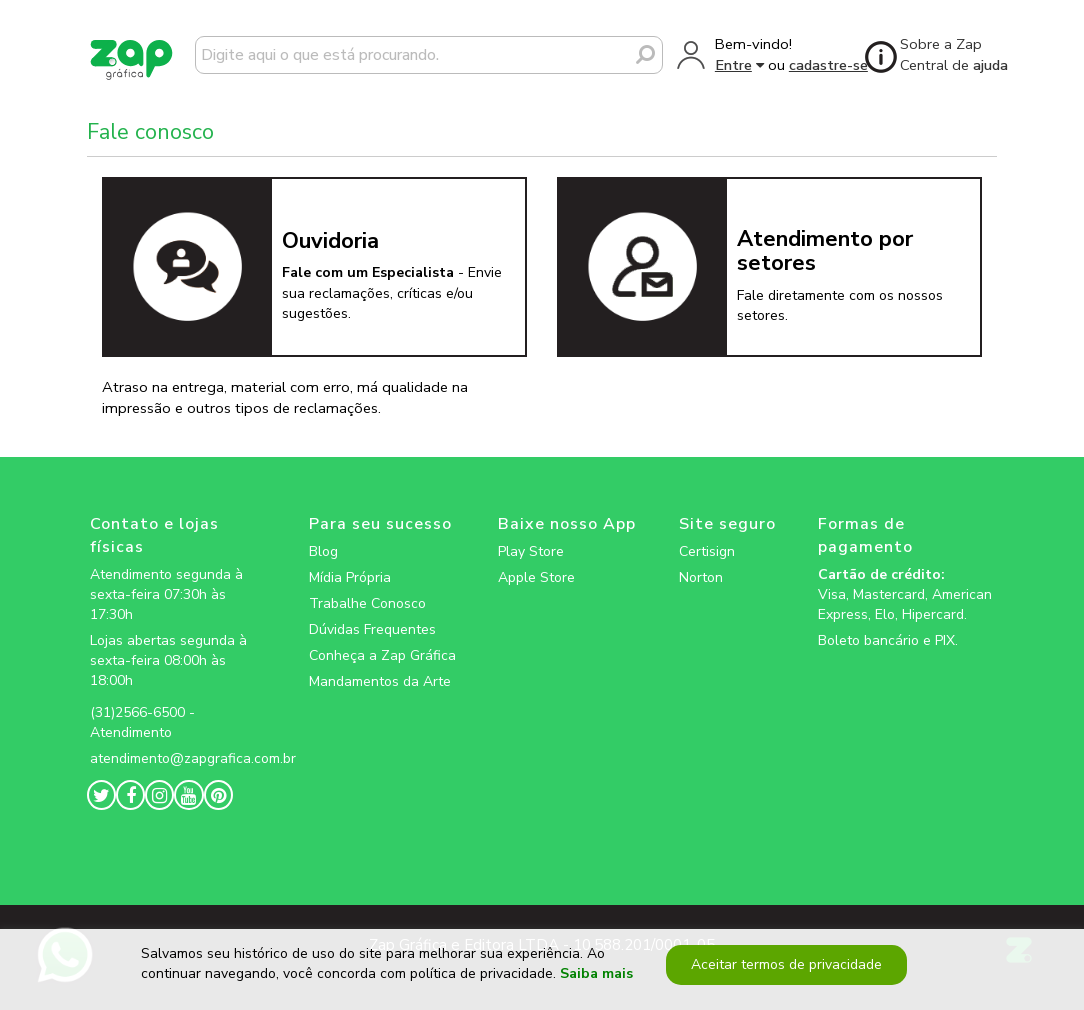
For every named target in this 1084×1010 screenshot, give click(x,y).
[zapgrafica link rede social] (178, 697)
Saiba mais (596, 974)
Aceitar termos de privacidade (786, 964)
